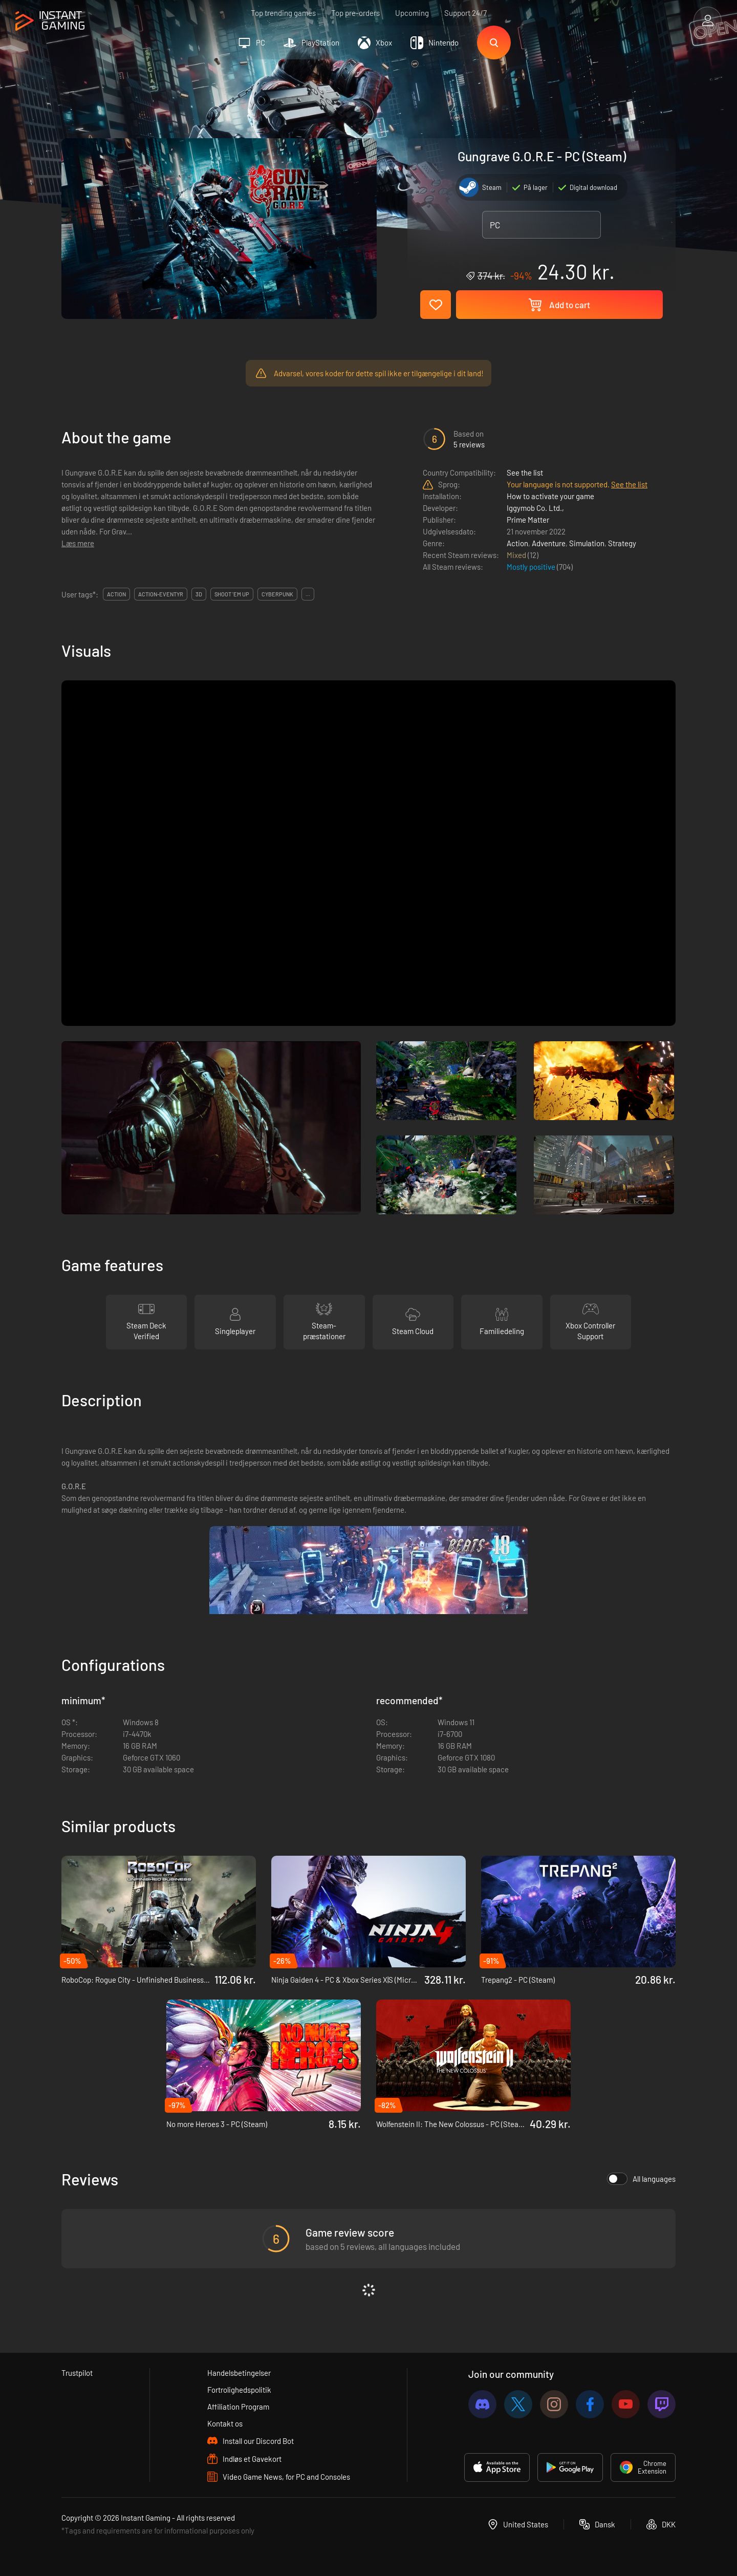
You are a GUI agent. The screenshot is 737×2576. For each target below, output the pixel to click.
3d (199, 594)
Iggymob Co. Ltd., (535, 507)
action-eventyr (160, 594)
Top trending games (283, 12)
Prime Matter (528, 519)
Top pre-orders (355, 12)
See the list (525, 472)
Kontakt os (225, 2423)
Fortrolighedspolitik (239, 2389)
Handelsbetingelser (239, 2372)
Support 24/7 (465, 12)
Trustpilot (77, 2372)
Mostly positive (532, 566)
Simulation (586, 543)
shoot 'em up (231, 594)
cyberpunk (277, 594)
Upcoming (412, 12)
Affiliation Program (238, 2406)
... (308, 594)
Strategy (622, 543)
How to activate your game (550, 496)
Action (517, 543)
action (116, 594)
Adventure (549, 543)
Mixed (517, 555)
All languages (641, 2179)
